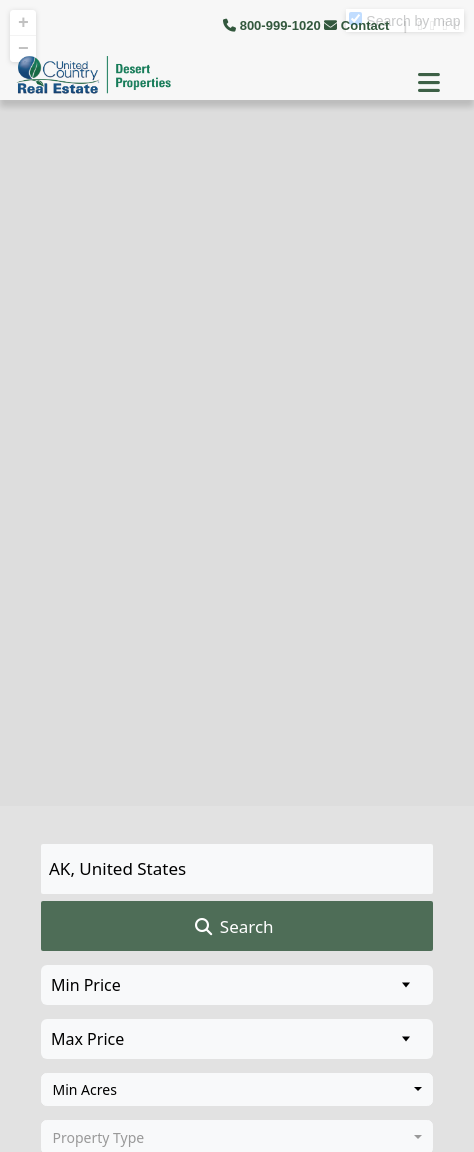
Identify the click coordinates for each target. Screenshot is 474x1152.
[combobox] (237, 1090)
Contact (358, 25)
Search (232, 927)
